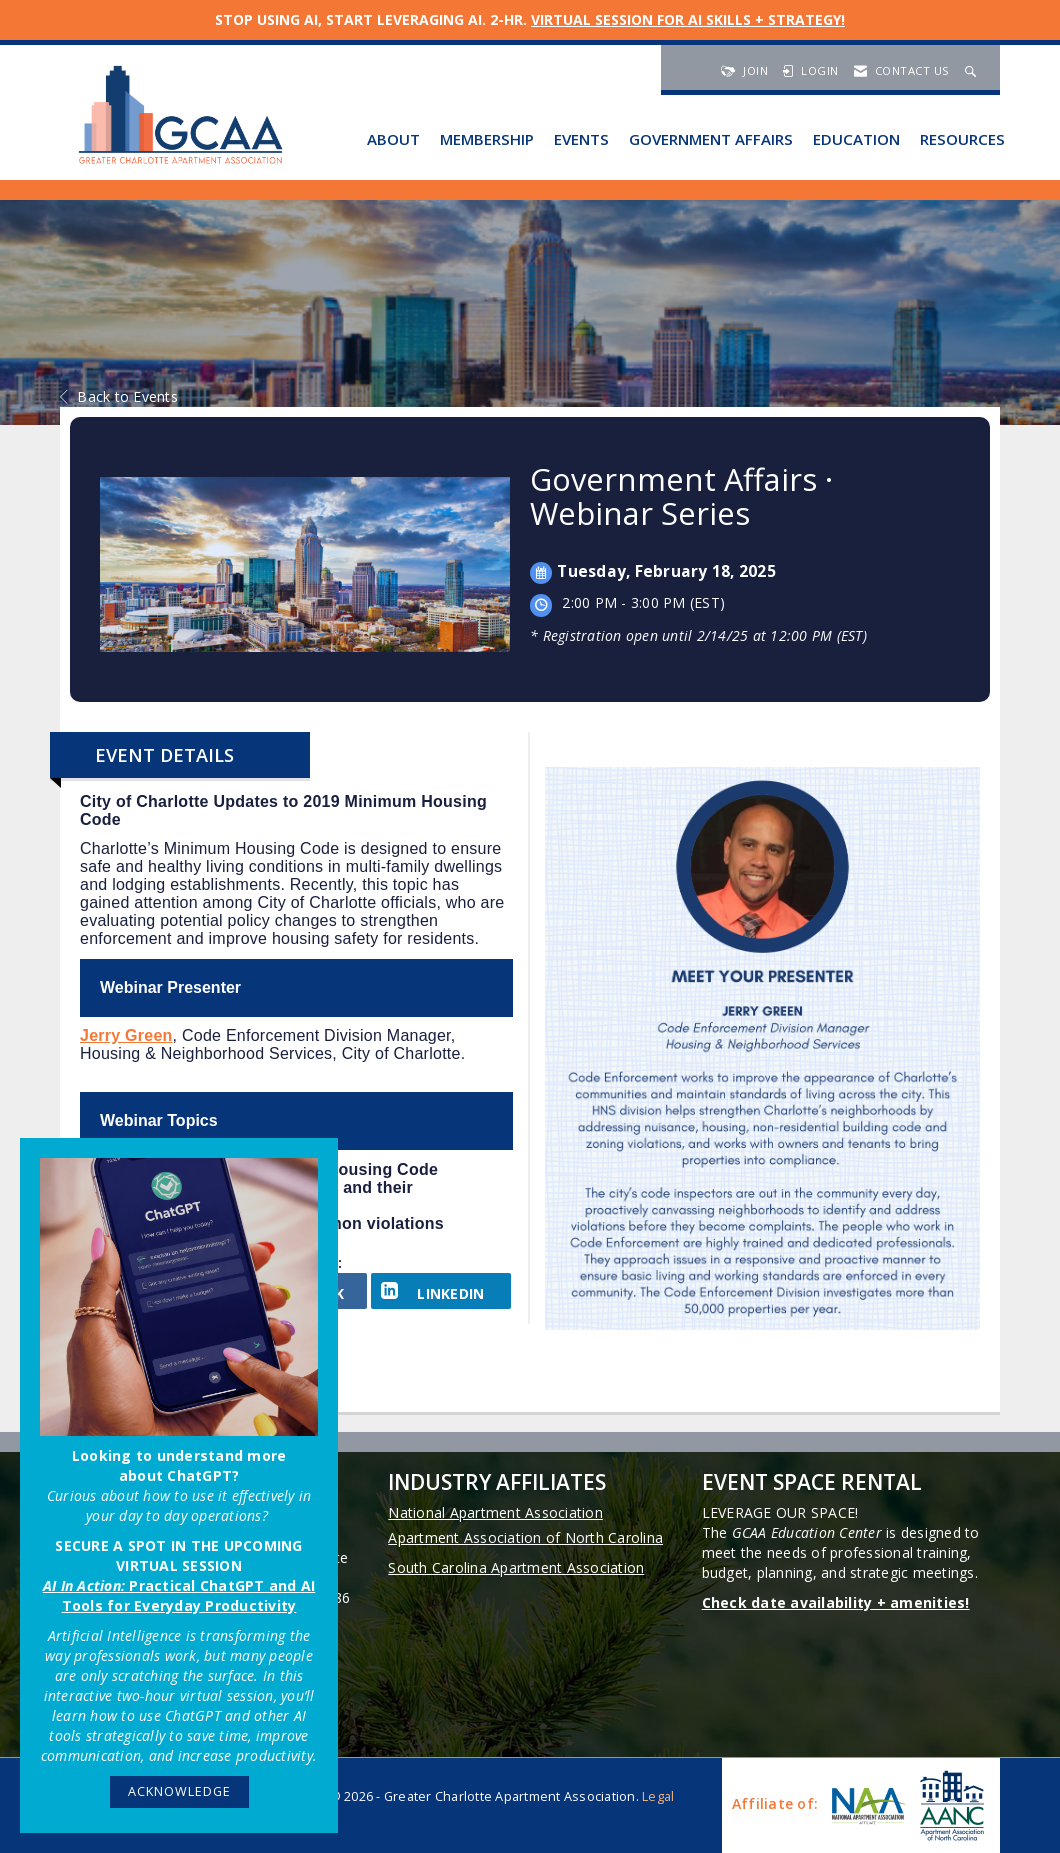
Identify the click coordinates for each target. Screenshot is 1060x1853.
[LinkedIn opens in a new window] (441, 1291)
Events (581, 139)
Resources (962, 139)
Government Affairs (711, 139)
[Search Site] (973, 70)
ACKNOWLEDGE (179, 1791)
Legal (658, 1796)
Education (856, 139)
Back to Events (119, 396)
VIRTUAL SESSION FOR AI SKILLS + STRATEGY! (688, 19)
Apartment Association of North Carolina (525, 1537)
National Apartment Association (495, 1512)
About (393, 139)
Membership (487, 139)
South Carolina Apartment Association (516, 1567)
